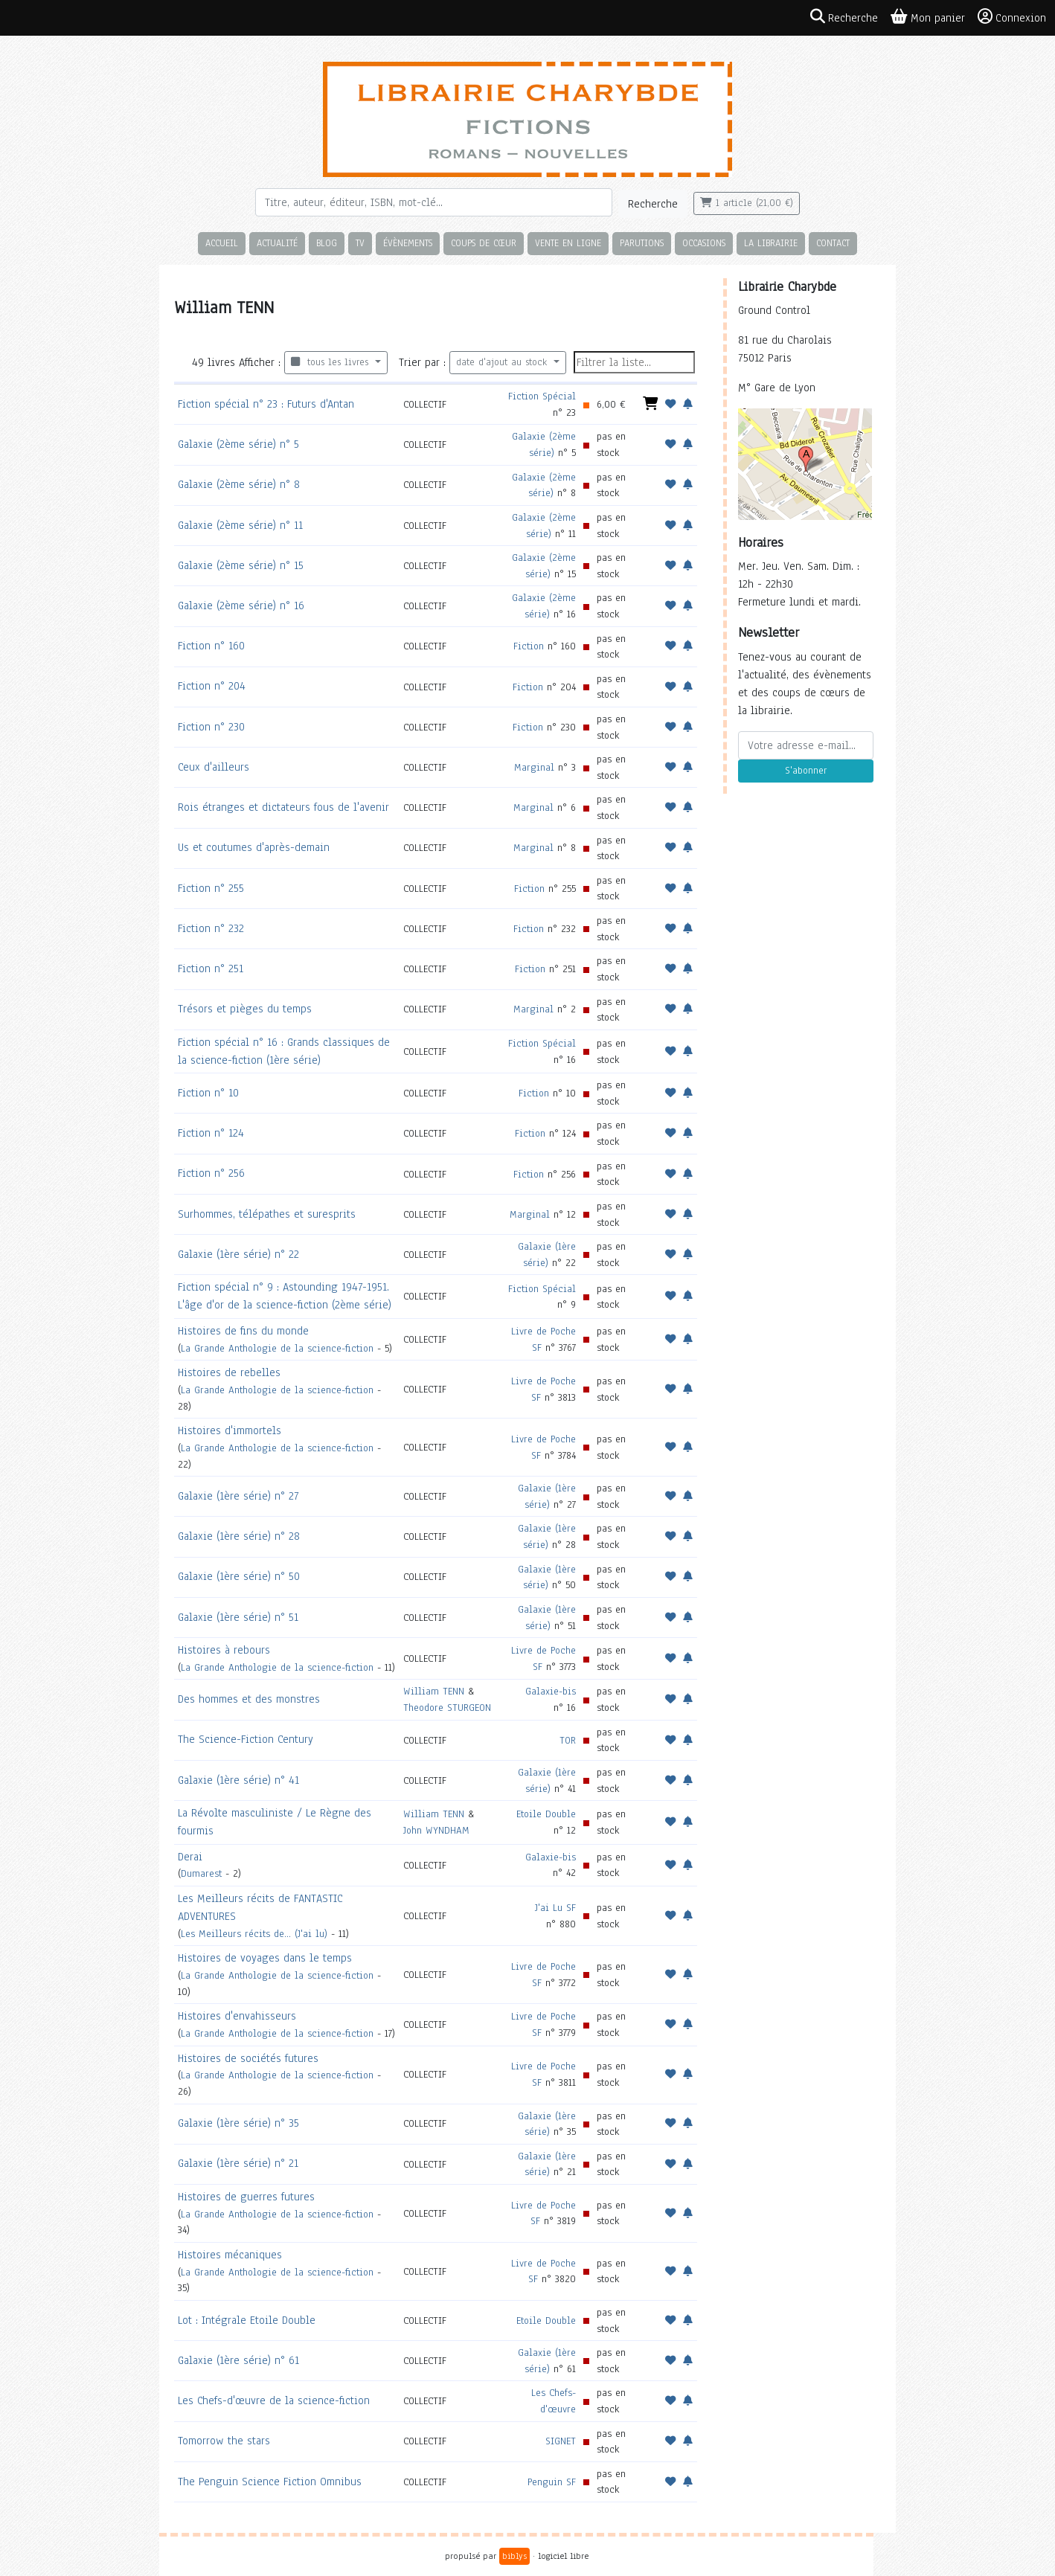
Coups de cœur (483, 243)
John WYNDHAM (436, 1830)
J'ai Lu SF (555, 1908)
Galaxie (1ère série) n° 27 (238, 1495)
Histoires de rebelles (229, 1372)
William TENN (433, 1691)
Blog (326, 243)
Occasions (703, 243)
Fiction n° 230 (211, 726)
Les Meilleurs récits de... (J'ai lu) (254, 1934)
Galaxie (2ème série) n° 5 (238, 444)
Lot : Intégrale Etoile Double (246, 2320)
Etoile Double (546, 1814)
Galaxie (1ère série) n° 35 (238, 2123)
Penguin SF (552, 2482)
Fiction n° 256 (211, 1173)
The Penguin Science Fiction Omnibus (270, 2481)
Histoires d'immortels (229, 1430)
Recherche (653, 203)
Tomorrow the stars (224, 2440)
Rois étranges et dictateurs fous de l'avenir (283, 807)
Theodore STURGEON (447, 1707)
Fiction (528, 646)
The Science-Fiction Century (245, 1739)
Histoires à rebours (224, 1649)
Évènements (407, 243)
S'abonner (806, 770)
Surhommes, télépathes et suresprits (267, 1214)
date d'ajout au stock (503, 362)
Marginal (534, 767)
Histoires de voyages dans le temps (265, 1957)
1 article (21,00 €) (746, 203)
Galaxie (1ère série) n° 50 (239, 1576)
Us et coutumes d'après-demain (254, 847)
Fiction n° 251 (210, 968)
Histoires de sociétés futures (248, 2058)
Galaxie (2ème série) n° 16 (241, 605)
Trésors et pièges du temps (245, 1008)
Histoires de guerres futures (246, 2196)
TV (360, 243)
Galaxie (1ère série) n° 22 (238, 1254)
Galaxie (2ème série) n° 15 (241, 565)
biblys (514, 2556)
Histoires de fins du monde (243, 1330)
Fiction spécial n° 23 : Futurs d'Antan (266, 403)
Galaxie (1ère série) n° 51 (238, 1617)
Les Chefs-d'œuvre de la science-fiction (274, 2400)
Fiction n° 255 (211, 888)
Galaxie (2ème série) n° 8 (239, 484)
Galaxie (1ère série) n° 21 (238, 2163)
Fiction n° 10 (208, 1092)
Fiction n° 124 (211, 1132)
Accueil (221, 243)
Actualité (277, 243)
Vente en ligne (568, 243)
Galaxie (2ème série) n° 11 (240, 525)
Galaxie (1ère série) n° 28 (239, 1536)
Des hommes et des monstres (249, 1699)
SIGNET (560, 2441)
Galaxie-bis (550, 1691)
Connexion (1012, 17)
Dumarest (201, 1873)
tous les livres (331, 362)
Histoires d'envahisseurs (237, 2015)
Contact (833, 243)
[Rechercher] (433, 202)
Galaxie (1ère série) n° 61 (238, 2360)
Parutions (642, 243)
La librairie (771, 243)
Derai (190, 1856)
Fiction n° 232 (211, 928)
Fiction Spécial (542, 396)
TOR (567, 1740)
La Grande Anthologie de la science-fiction (277, 1348)
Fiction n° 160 (211, 645)
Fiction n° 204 (212, 685)
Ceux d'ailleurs (213, 766)
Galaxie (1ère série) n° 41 (238, 1780)
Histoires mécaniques (230, 2254)
